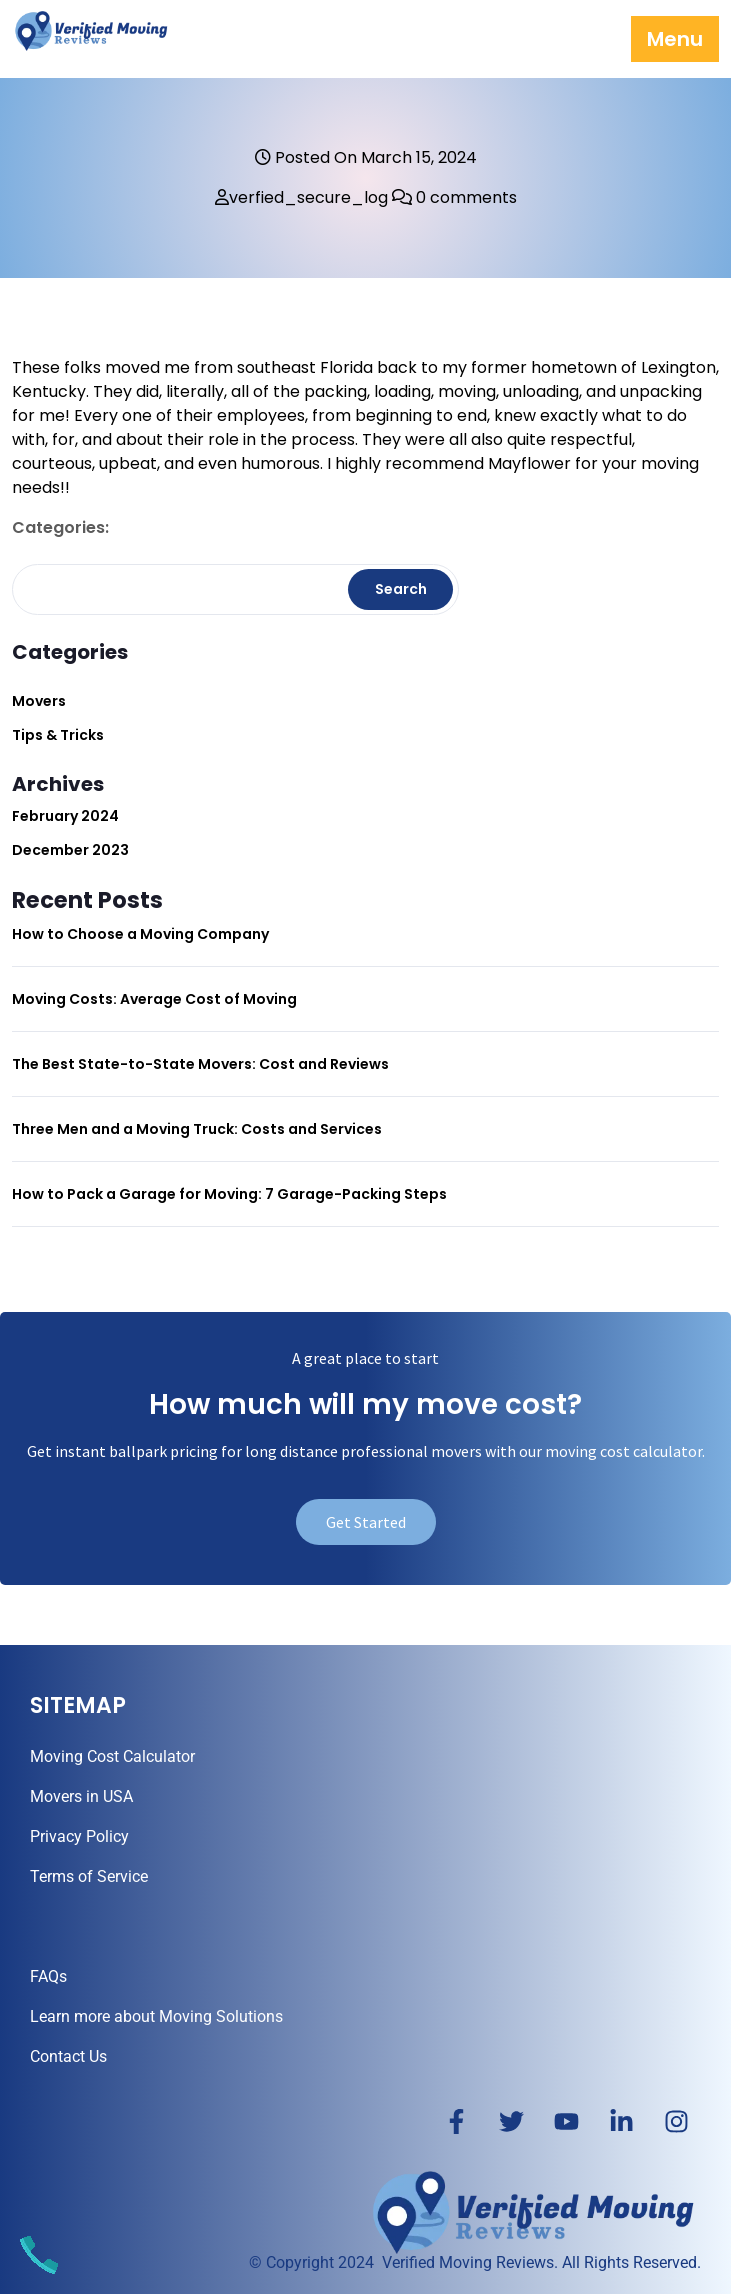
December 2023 (70, 850)
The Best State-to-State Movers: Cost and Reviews (200, 1064)
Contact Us (68, 2056)
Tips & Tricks (58, 735)
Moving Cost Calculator (112, 1756)
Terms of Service (89, 1876)
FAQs (48, 1976)
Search (401, 589)
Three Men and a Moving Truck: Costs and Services (197, 1129)
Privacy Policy (79, 1836)
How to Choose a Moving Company (140, 934)
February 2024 (65, 816)
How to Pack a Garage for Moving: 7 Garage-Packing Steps (229, 1194)
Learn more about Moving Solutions (156, 2016)
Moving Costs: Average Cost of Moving (154, 999)
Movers (39, 701)
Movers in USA (81, 1796)
